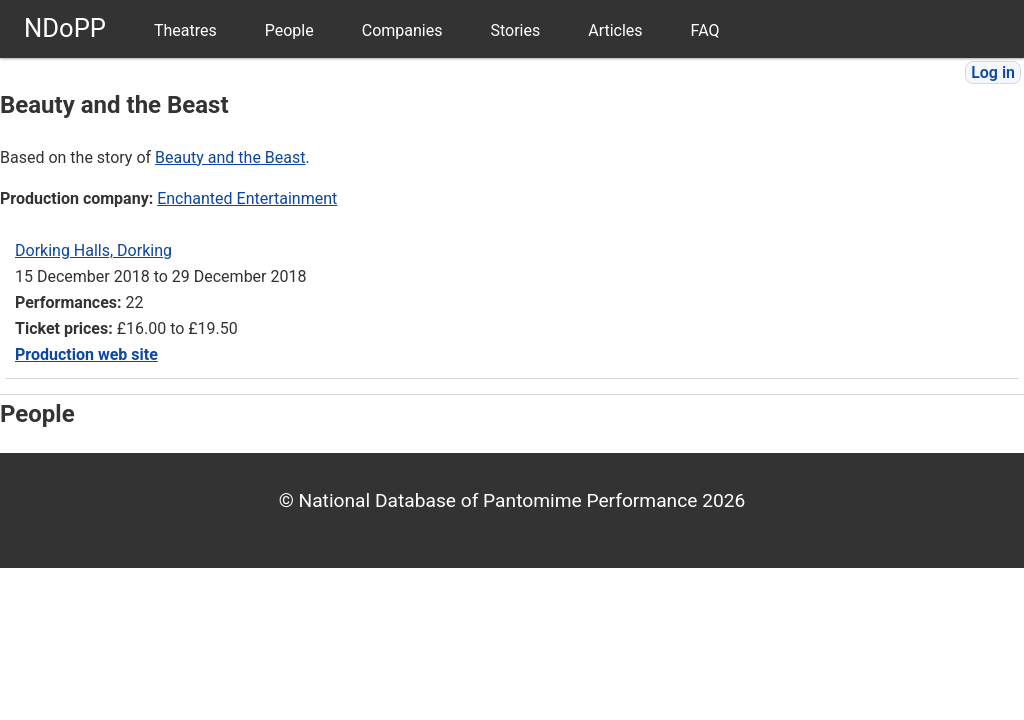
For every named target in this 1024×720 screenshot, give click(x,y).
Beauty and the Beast (230, 157)
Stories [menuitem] (515, 30)
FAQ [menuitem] (705, 30)
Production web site (86, 354)
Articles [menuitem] (615, 30)
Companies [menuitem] (402, 30)
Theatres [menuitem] (185, 30)
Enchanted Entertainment (247, 198)
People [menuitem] (289, 30)
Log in (993, 72)
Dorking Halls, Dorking (93, 250)
